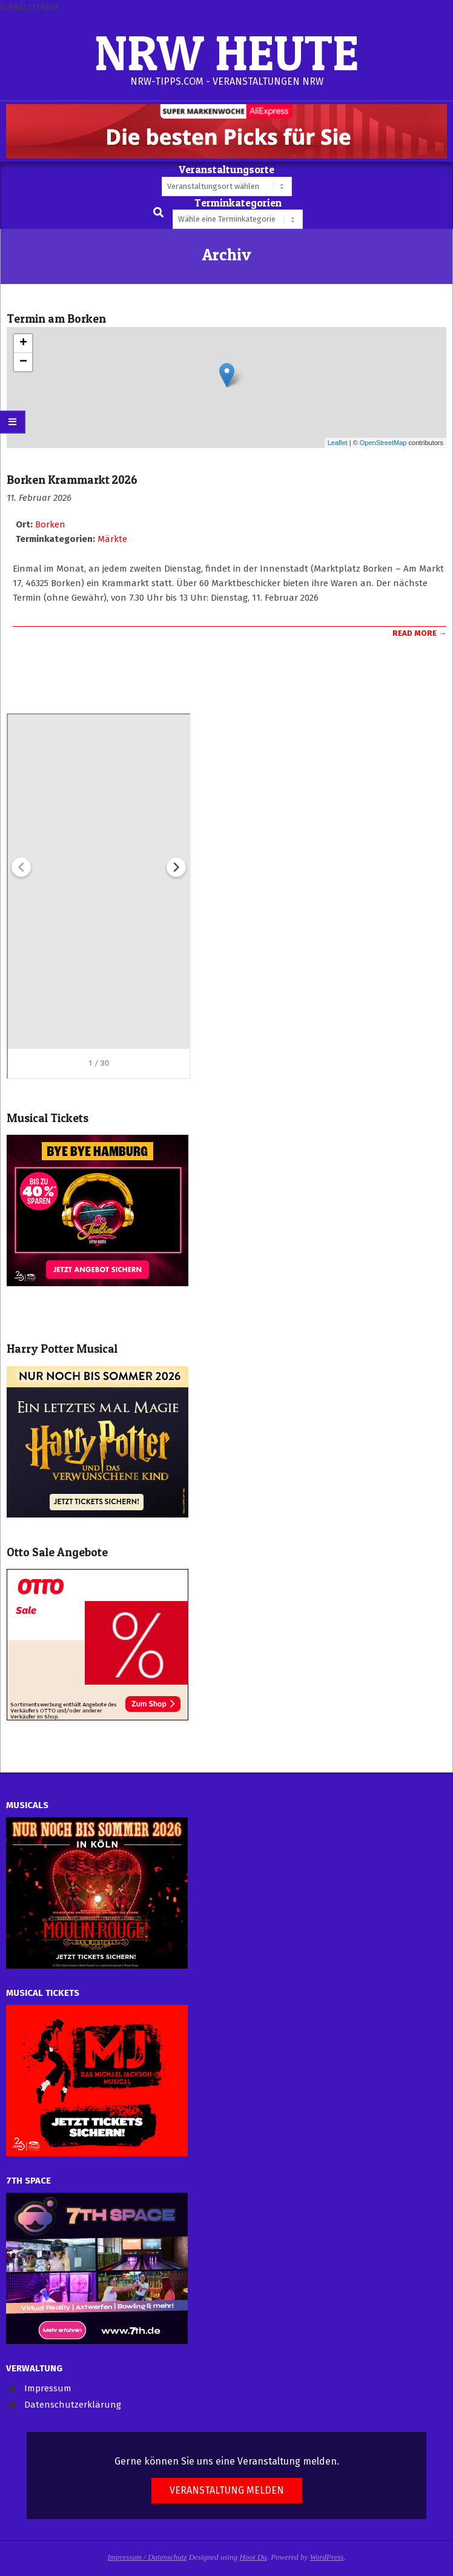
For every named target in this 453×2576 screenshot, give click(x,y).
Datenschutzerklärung (72, 2404)
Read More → (419, 633)
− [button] (23, 362)
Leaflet (338, 442)
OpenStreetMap (383, 442)
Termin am (56, 319)
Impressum (47, 2388)
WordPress (327, 2556)
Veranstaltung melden (227, 2490)
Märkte (112, 538)
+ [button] (23, 343)
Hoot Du (252, 2556)
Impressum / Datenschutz (147, 2556)
